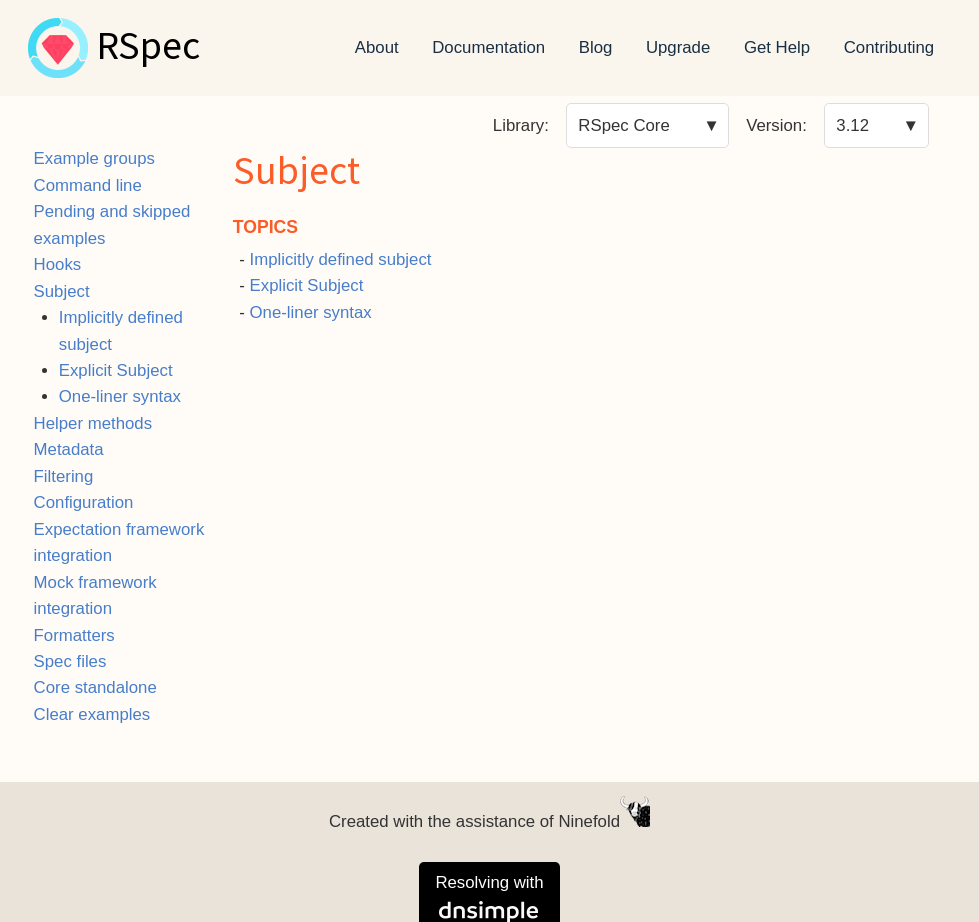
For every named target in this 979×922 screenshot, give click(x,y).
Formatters (74, 635)
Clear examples (92, 714)
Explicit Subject (116, 370)
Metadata (69, 449)
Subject (62, 291)
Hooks (58, 264)
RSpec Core (623, 125)
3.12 (852, 125)
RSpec (148, 48)
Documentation (488, 47)
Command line (88, 185)
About (377, 47)
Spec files (70, 661)
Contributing (889, 47)
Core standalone (95, 687)
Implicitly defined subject (341, 259)
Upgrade (678, 47)
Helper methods (93, 423)
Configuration (84, 502)
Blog (596, 47)
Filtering (64, 476)
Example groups (94, 158)
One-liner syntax (120, 396)
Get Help (777, 47)
